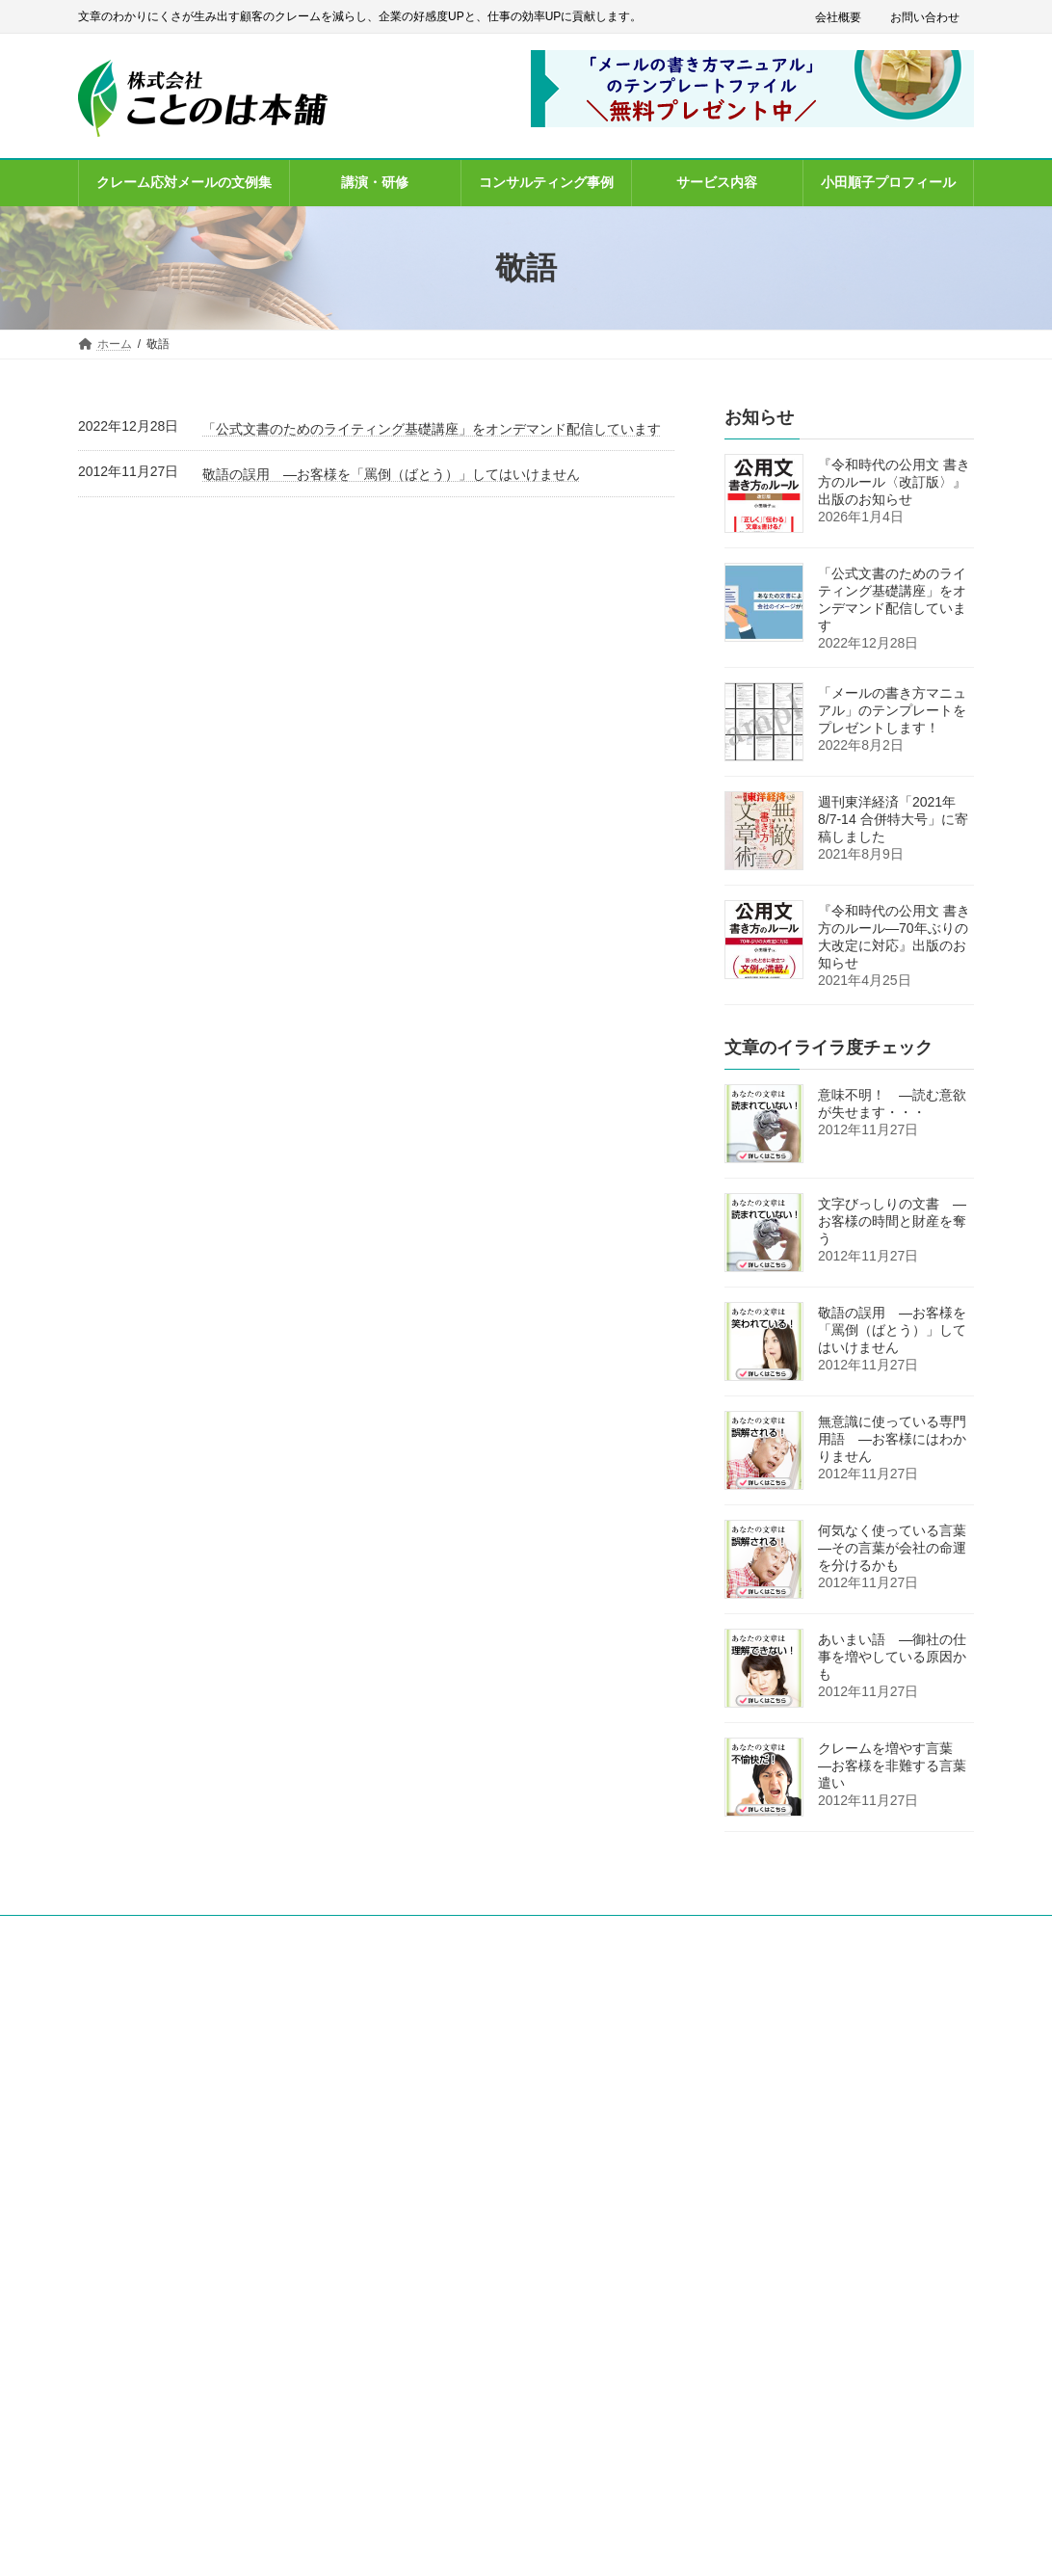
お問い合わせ (925, 17)
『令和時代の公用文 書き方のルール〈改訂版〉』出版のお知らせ (894, 482)
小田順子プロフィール (455, 2226)
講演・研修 (427, 2125)
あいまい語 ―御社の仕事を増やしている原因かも (892, 1657)
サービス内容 (432, 2192)
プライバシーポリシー (455, 2292)
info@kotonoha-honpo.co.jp (149, 2198)
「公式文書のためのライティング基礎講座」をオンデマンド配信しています (431, 429)
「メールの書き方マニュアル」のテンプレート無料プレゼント (531, 2050)
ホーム (415, 2008)
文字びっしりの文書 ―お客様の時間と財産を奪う (892, 1221)
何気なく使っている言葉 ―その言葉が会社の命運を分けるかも (899, 1548)
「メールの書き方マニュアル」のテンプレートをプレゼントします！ (892, 710)
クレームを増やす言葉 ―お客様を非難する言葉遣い (892, 1765)
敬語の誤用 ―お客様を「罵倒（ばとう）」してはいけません (391, 474)
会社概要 (838, 17)
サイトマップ (432, 2360)
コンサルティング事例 (455, 2158)
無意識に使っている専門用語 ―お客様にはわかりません (892, 1439)
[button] (157, 2241)
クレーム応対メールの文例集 (473, 2092)
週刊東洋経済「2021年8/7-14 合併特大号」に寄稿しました (893, 819)
